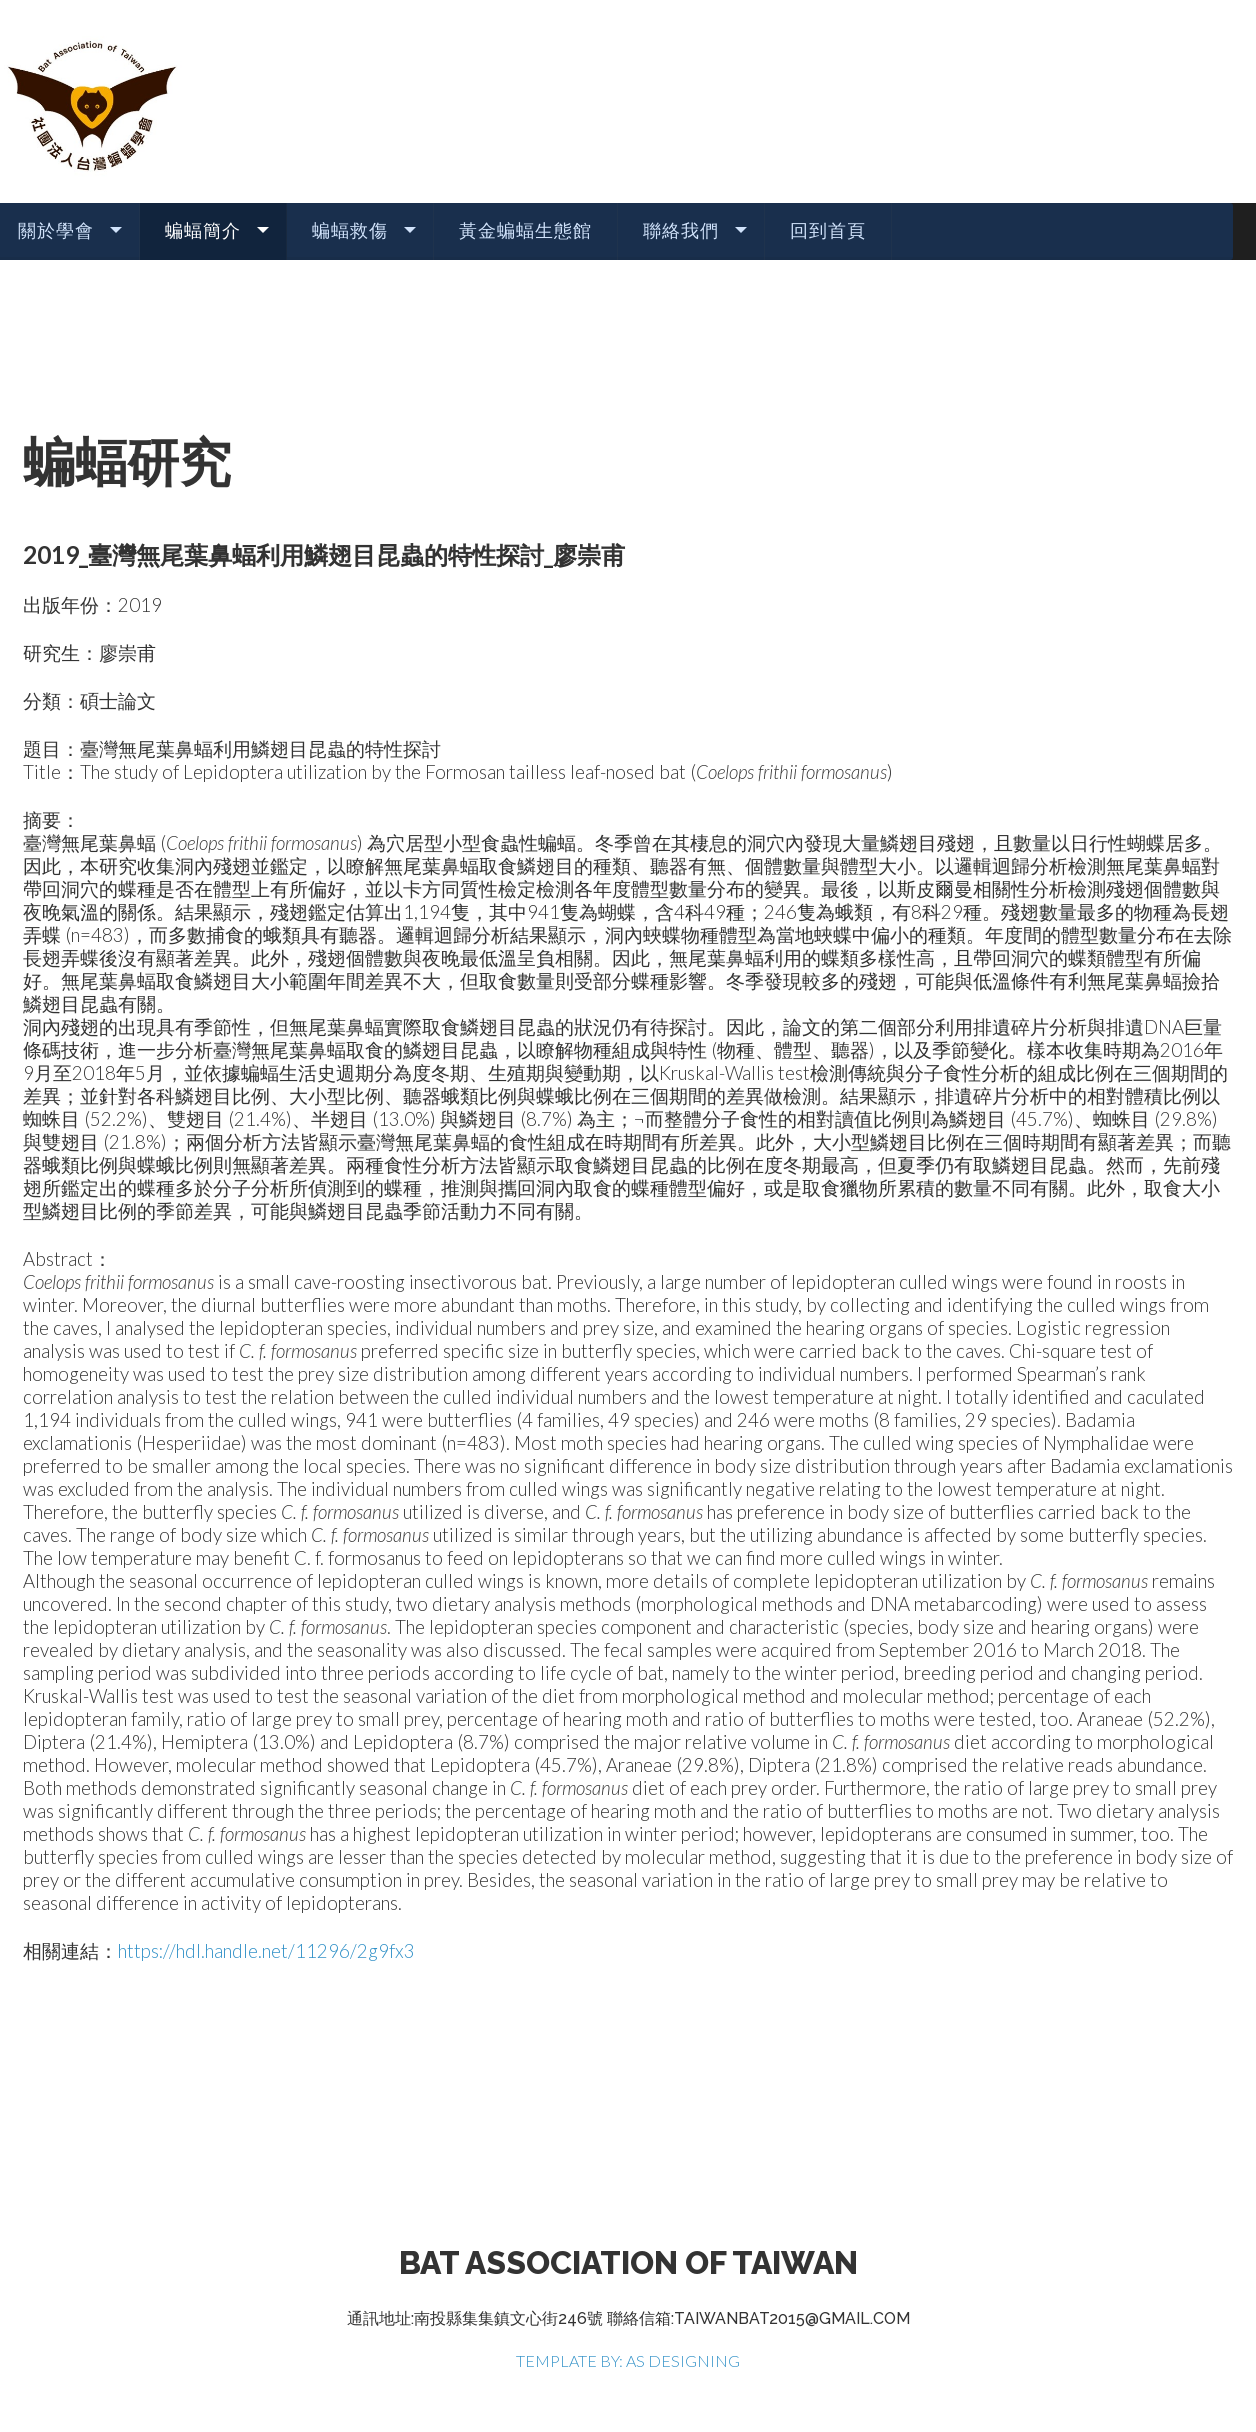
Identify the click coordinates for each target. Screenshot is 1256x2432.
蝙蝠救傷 (350, 230)
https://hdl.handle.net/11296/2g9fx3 (266, 1951)
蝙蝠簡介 (203, 230)
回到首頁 (828, 230)
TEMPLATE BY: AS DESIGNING (628, 2360)
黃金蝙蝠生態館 (525, 230)
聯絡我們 (681, 230)
